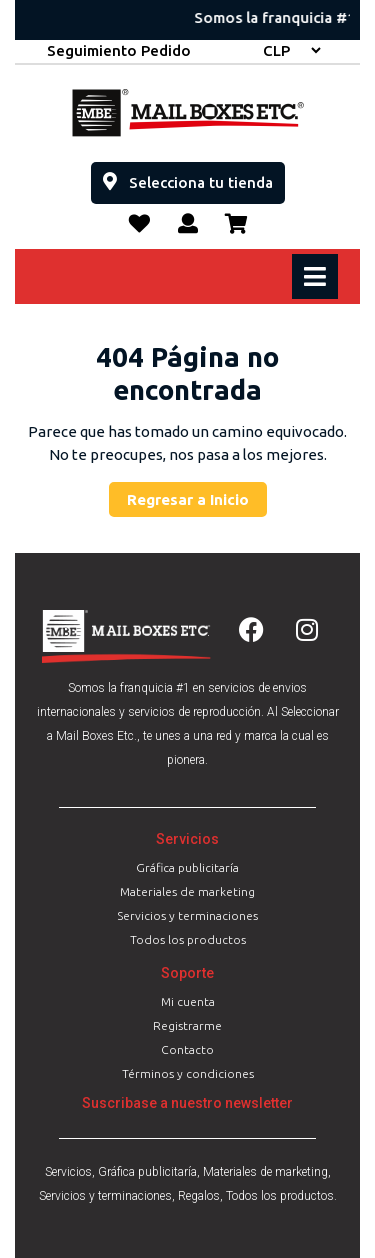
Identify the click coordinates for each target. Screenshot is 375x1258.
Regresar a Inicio (197, 495)
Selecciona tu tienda (194, 176)
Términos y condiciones (188, 1073)
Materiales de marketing (187, 891)
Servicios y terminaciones (187, 915)
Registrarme (187, 1025)
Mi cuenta (188, 1001)
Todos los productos (188, 939)
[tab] (317, 276)
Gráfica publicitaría (187, 867)
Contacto (187, 1049)
